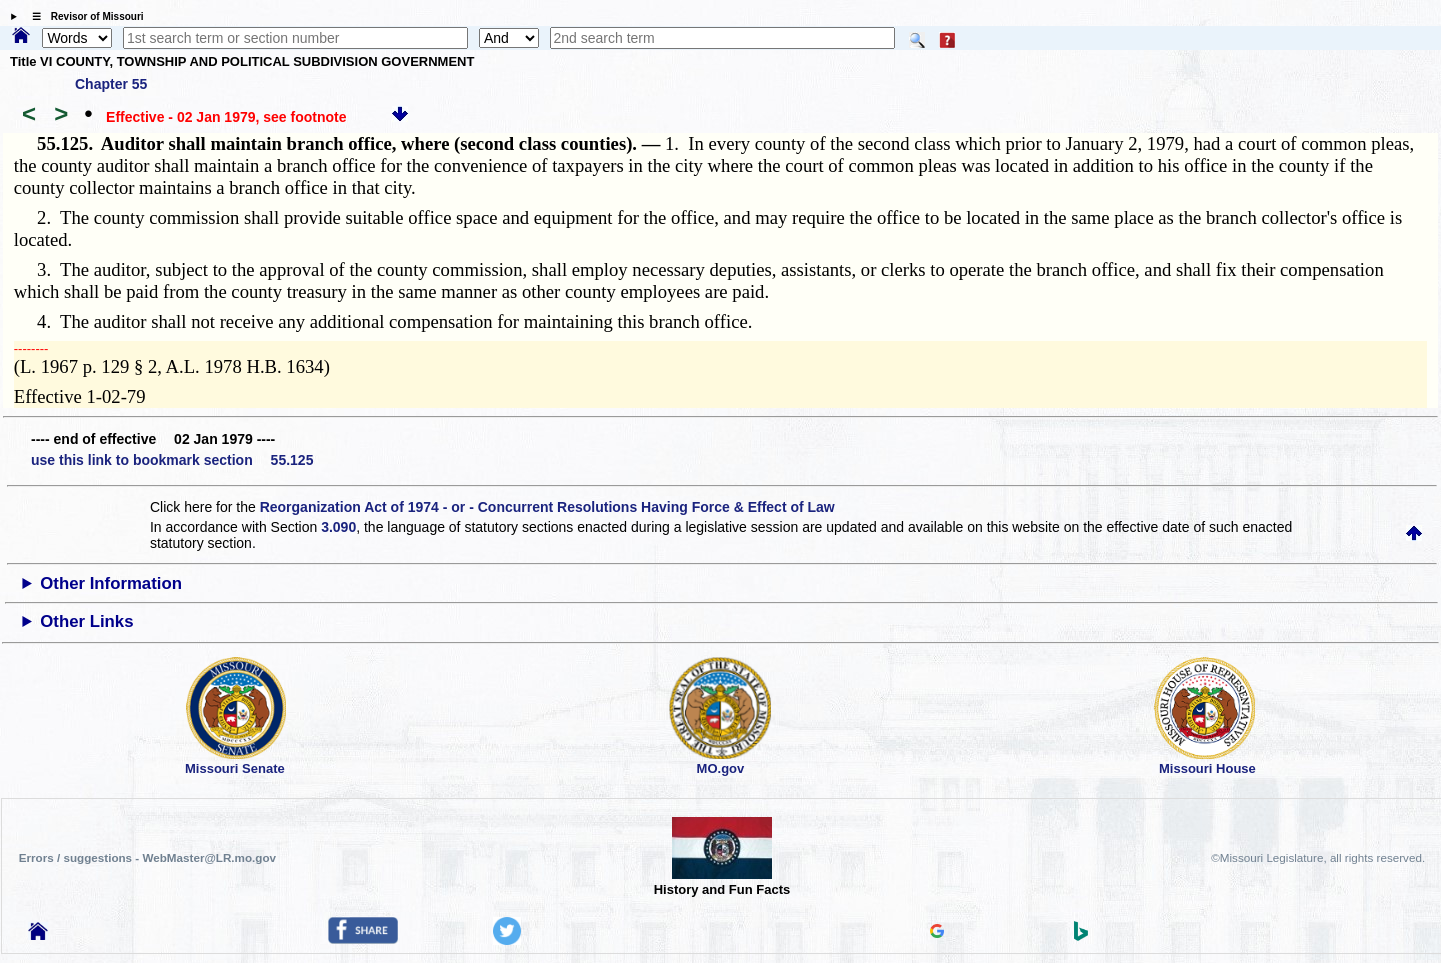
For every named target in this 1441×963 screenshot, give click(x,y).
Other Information (111, 583)
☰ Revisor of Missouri (83, 16)
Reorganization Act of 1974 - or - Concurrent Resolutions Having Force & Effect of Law (547, 507)
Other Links (86, 621)
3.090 (338, 527)
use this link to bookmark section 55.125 (172, 460)
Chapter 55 (111, 84)
